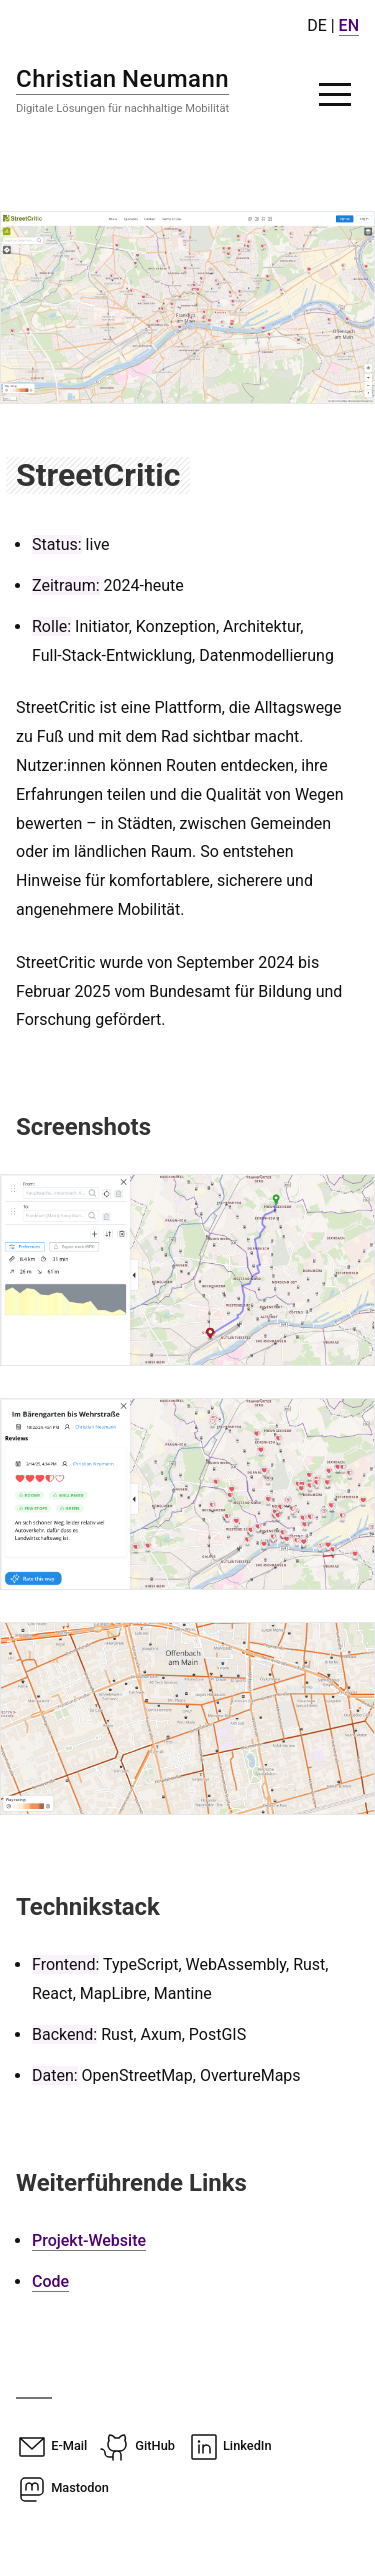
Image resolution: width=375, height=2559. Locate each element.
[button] (335, 94)
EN (349, 25)
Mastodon (62, 2487)
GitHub (137, 2445)
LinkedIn (230, 2445)
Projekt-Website (89, 2240)
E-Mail (51, 2445)
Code (50, 2281)
